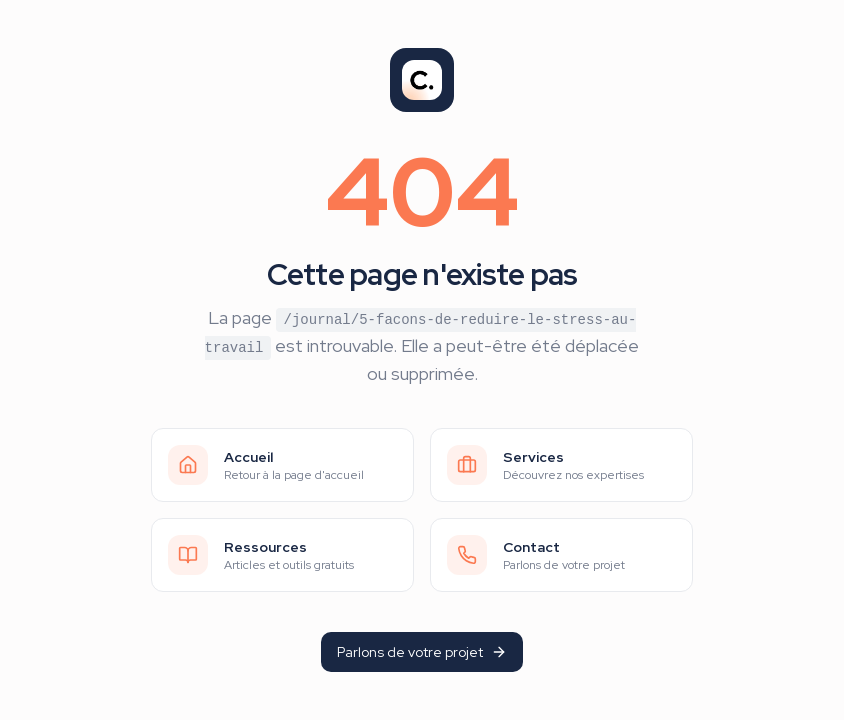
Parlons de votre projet (422, 652)
